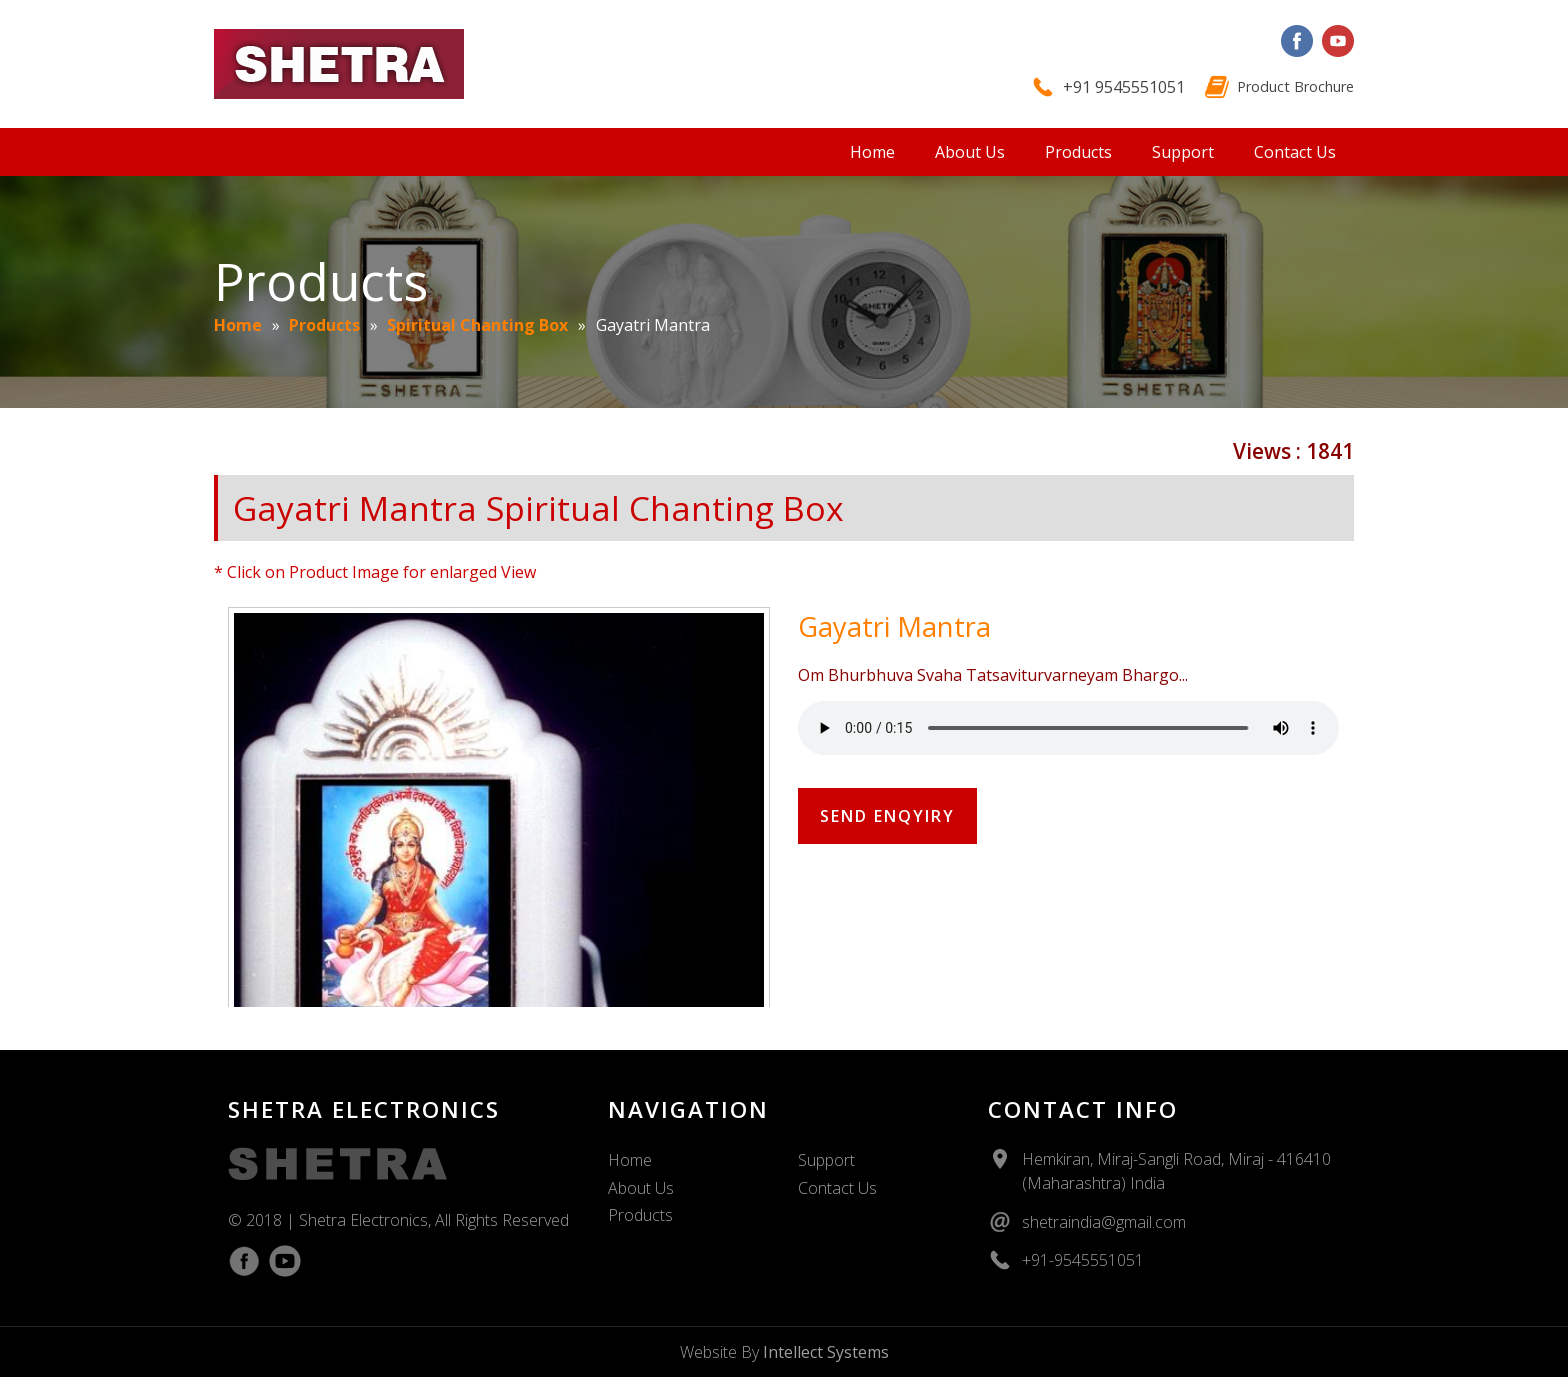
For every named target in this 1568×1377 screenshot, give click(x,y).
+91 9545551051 (1124, 87)
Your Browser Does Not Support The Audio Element (1068, 728)
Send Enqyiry (887, 816)
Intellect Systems (826, 1352)
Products (1078, 152)
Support (1183, 152)
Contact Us (1295, 152)
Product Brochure (1295, 86)
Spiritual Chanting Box (477, 325)
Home (872, 152)
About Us (970, 152)
